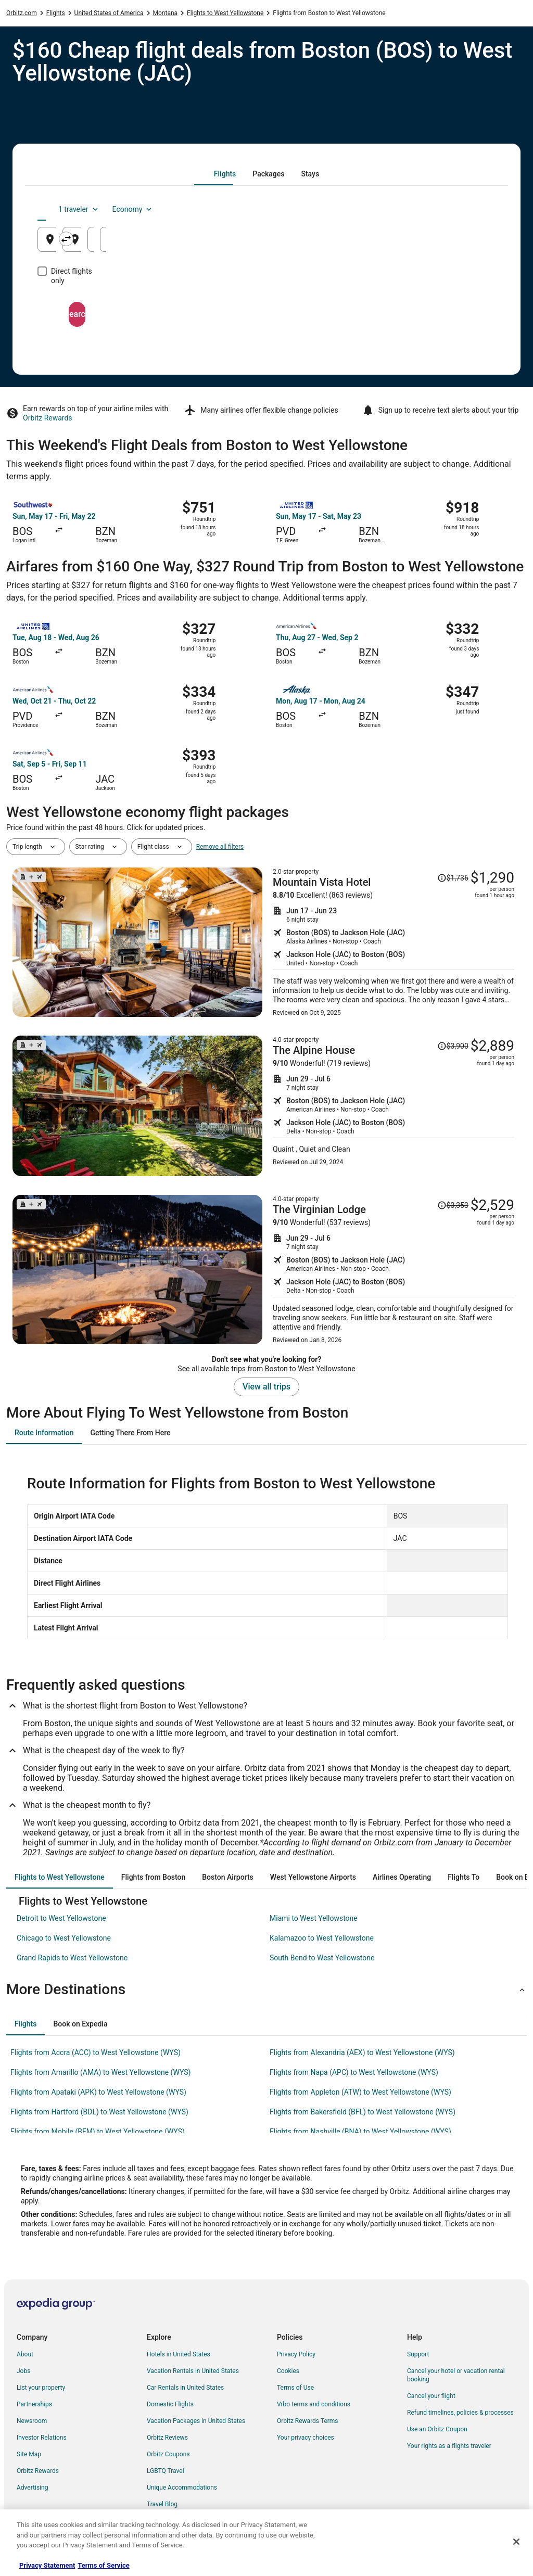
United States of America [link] (109, 13)
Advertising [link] (32, 2487)
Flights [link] (55, 13)
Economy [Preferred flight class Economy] (462, 209)
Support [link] (418, 2354)
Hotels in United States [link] (178, 2354)
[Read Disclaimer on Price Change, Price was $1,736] (452, 878)
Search (266, 305)
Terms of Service (103, 2565)
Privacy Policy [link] (296, 2354)
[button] (266, 1989)
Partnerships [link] (34, 2404)
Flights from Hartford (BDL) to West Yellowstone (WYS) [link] (99, 2112)
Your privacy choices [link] (305, 2437)
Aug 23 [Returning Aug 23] (460, 243)
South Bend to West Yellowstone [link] (322, 1958)
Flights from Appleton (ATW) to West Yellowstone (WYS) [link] (360, 2092)
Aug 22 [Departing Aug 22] (383, 243)
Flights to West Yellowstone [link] (225, 13)
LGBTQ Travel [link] (165, 2471)
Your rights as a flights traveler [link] (449, 2446)
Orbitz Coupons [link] (168, 2454)
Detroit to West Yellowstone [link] (61, 1918)
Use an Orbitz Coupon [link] (437, 2429)
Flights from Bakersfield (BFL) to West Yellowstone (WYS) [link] (362, 2112)
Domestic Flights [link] (170, 2404)
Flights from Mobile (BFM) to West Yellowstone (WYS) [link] (97, 2131)
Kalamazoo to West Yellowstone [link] (322, 1938)
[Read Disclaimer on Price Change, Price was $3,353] (452, 1205)
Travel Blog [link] (162, 2504)
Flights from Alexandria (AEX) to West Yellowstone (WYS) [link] (362, 2052)
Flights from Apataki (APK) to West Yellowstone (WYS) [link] (98, 2092)
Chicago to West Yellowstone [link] (64, 1938)
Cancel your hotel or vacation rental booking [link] (456, 2375)
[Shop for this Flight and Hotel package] (393, 942)
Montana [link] (165, 13)
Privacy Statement (47, 2565)
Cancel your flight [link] (431, 2396)
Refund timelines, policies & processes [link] (460, 2412)
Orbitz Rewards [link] (38, 2471)
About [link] (25, 2354)
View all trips (266, 1387)
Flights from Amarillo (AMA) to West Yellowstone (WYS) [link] (100, 2072)
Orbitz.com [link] (21, 13)
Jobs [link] (23, 2371)
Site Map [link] (29, 2454)
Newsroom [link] (32, 2421)
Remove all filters (220, 846)
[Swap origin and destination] (192, 239)
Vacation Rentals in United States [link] (193, 2371)
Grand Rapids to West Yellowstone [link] (72, 1958)
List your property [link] (41, 2387)
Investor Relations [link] (42, 2437)
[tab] (225, 173)
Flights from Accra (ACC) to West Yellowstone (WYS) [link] (95, 2052)
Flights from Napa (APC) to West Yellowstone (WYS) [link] (354, 2072)
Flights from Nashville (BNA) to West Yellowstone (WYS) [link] (360, 2131)
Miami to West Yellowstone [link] (314, 1918)
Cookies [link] (288, 2371)
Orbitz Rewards (47, 418)
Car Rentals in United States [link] (185, 2387)
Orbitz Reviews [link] (167, 2437)
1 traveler (408, 209)
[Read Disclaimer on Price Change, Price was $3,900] (452, 1046)
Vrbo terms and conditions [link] (313, 2404)
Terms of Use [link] (295, 2387)
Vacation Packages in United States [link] (196, 2421)
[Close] (516, 2541)
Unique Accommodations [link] (182, 2487)
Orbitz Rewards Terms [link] (307, 2421)
